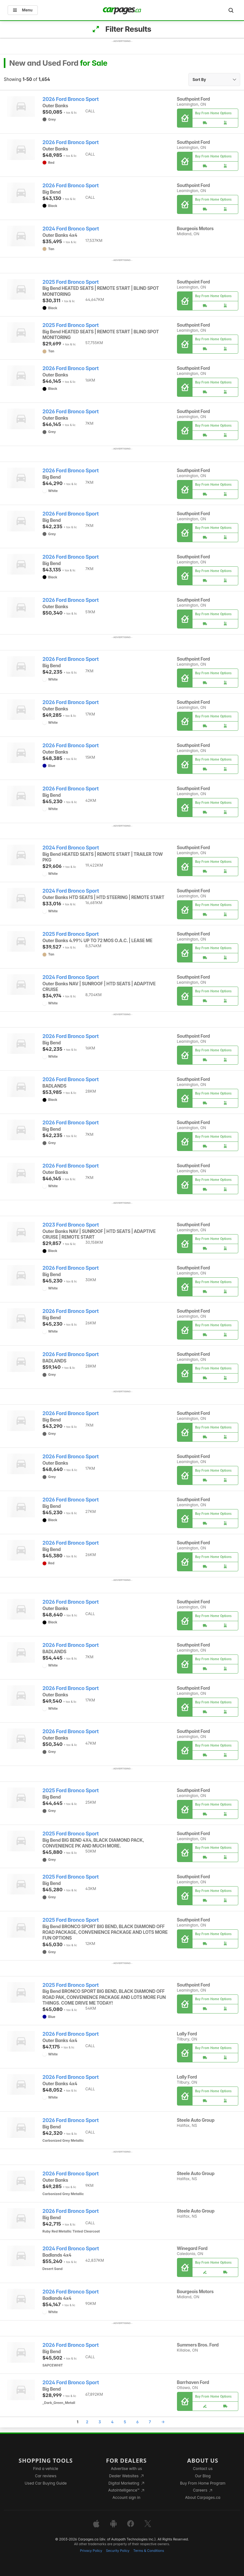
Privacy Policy (91, 2551)
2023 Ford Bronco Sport (71, 1225)
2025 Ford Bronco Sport (71, 282)
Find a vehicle (45, 2468)
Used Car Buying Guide (45, 2483)
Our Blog (202, 2475)
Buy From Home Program (203, 2483)
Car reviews (46, 2475)
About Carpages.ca (202, 2497)
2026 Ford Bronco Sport (71, 99)
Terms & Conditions (148, 2551)
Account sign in (126, 2497)
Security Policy (118, 2551)
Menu (22, 10)
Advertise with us (126, 2468)
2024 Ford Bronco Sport (71, 229)
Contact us (203, 2468)
